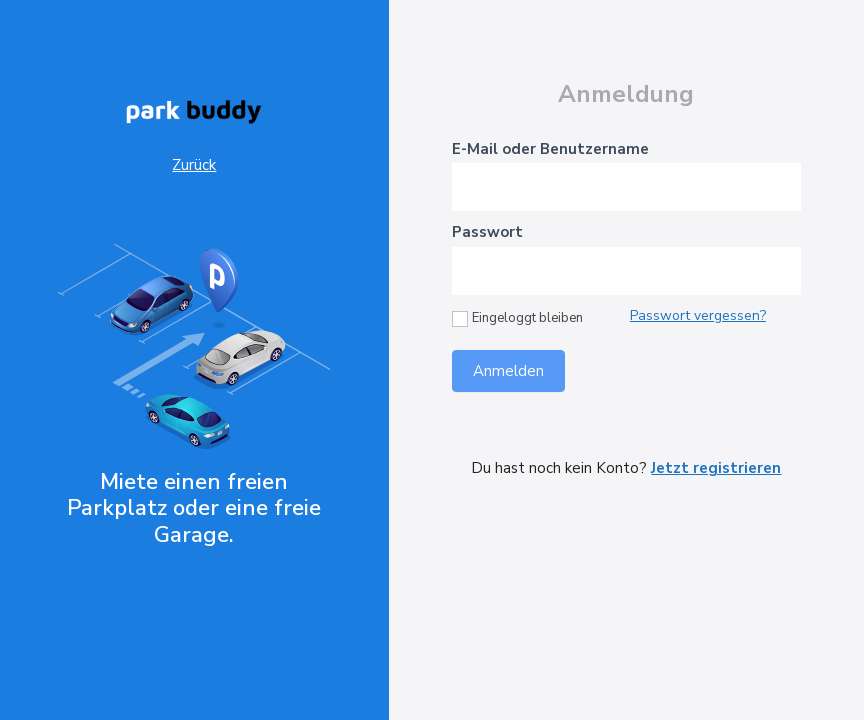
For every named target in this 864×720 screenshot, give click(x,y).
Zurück (194, 165)
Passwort (487, 232)
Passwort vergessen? (698, 315)
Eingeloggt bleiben (517, 318)
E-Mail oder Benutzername (550, 149)
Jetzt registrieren (716, 468)
